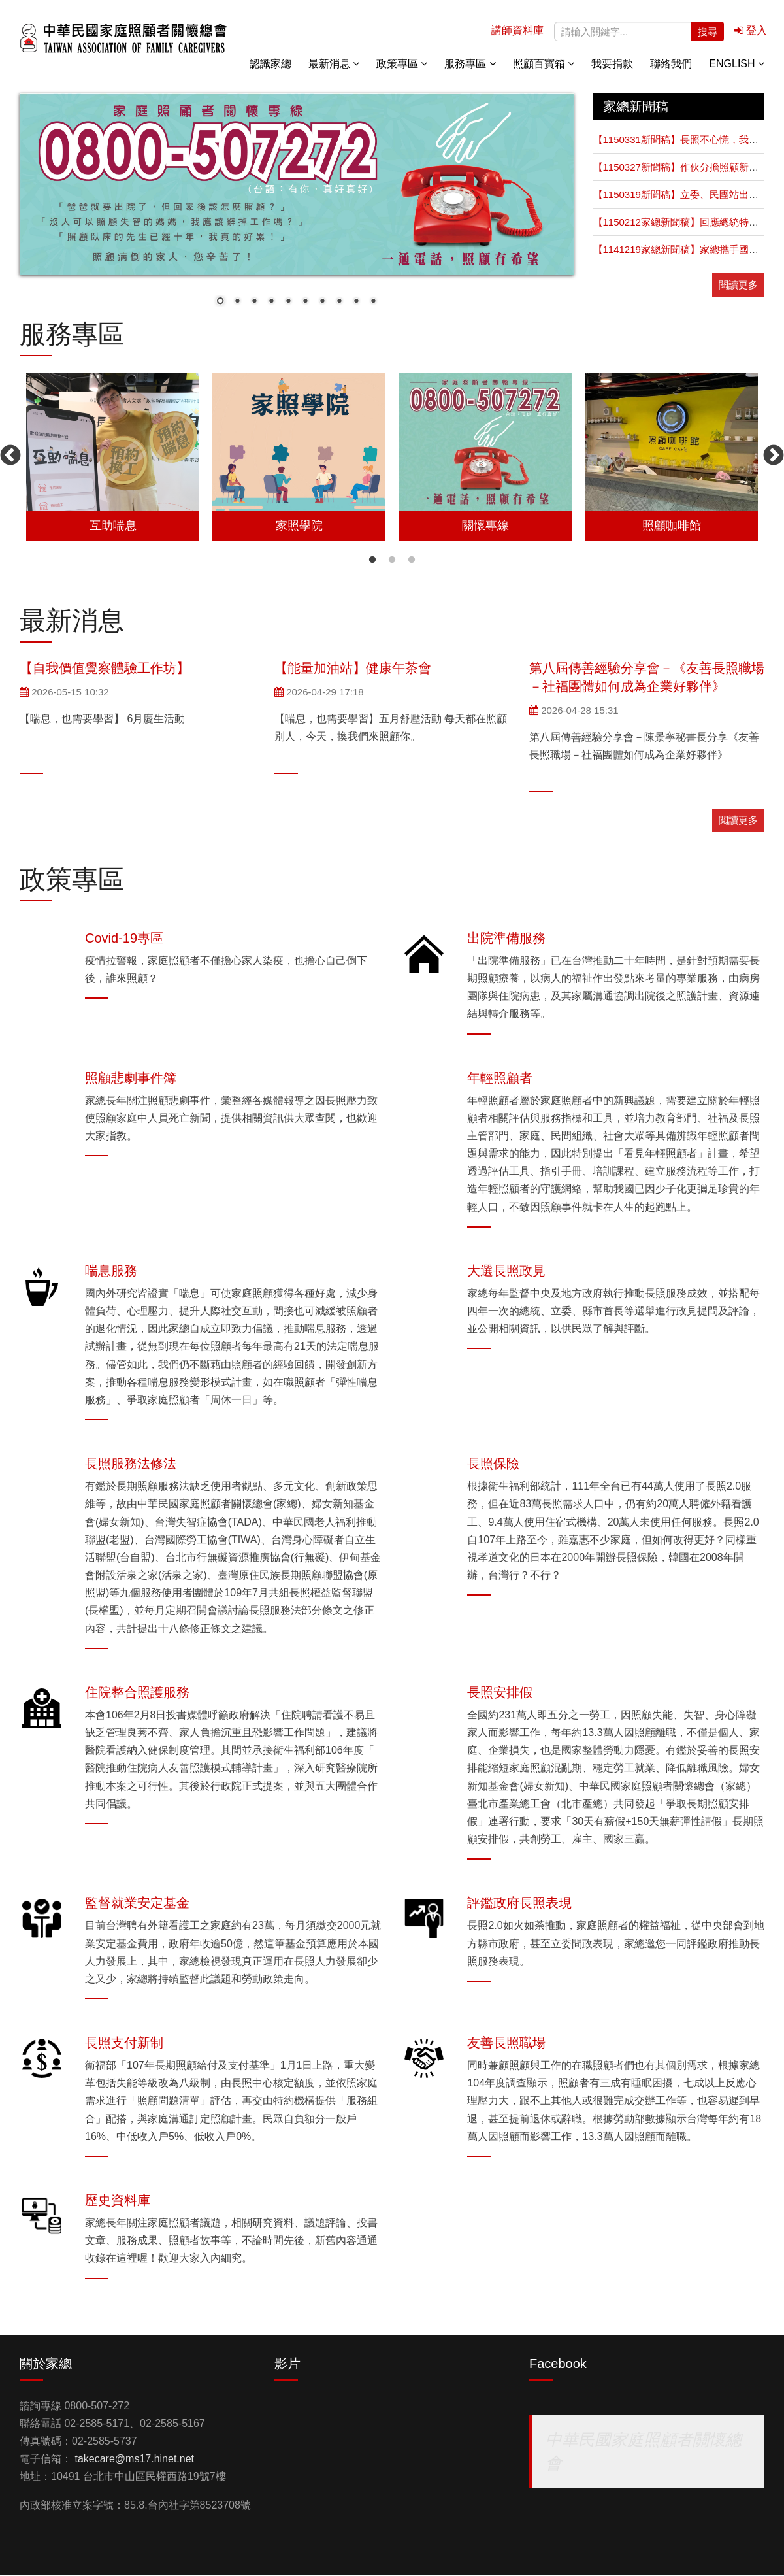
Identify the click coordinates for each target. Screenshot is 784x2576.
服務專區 (469, 65)
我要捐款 (612, 65)
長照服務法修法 (130, 1465)
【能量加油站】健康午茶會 (352, 669)
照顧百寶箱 (543, 65)
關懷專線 (751, 163)
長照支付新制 (124, 2044)
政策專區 (401, 65)
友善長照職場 (506, 2044)
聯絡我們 (671, 65)
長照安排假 (499, 1693)
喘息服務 (111, 1272)
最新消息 (333, 65)
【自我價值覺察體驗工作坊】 (104, 669)
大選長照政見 (506, 1272)
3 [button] (411, 561)
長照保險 (493, 1465)
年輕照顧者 (499, 1078)
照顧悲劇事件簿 (130, 1078)
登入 (750, 31)
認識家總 (270, 65)
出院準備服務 (506, 939)
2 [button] (392, 561)
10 (373, 304)
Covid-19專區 (124, 939)
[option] (113, 458)
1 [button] (372, 561)
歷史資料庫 (117, 2201)
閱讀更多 (738, 286)
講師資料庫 (517, 31)
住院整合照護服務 (137, 1693)
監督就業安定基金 (137, 1904)
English (736, 65)
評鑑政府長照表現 (519, 1904)
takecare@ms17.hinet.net (134, 2460)
